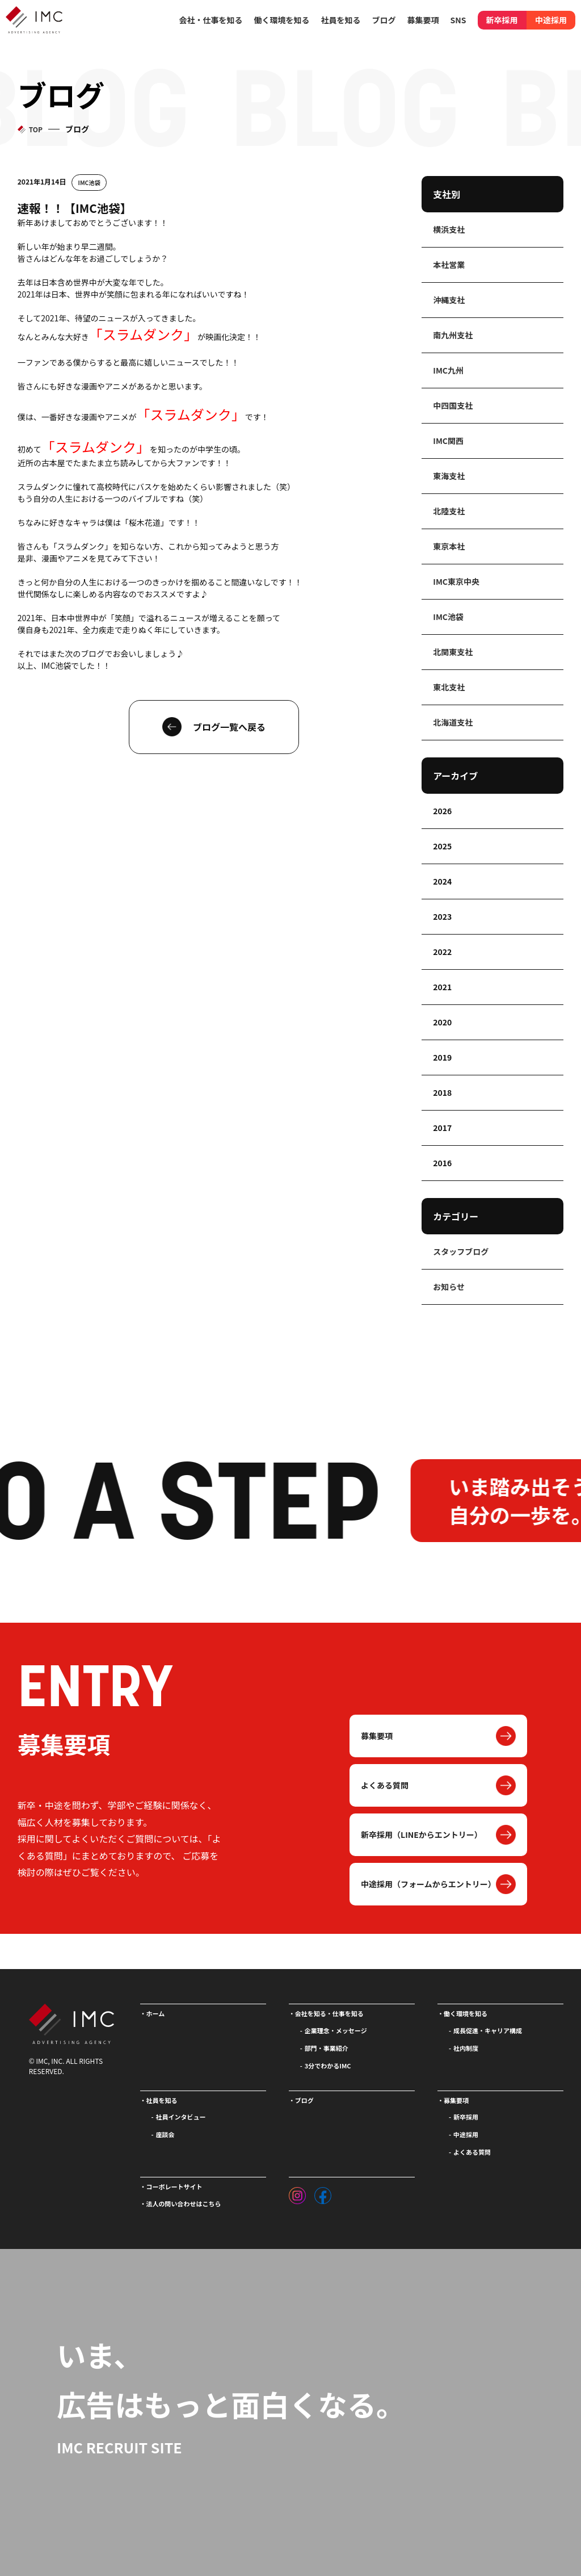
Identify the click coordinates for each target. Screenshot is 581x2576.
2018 (442, 1092)
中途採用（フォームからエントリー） (428, 1884)
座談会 (165, 2134)
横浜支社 (449, 229)
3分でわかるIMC (328, 2065)
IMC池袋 (89, 182)
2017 (442, 1127)
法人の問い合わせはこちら (183, 2203)
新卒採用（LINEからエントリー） (421, 1834)
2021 (442, 986)
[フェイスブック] (322, 2192)
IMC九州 (448, 370)
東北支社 (449, 687)
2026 (442, 810)
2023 (442, 916)
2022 (442, 951)
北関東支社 (453, 651)
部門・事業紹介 (326, 2048)
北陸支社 (449, 511)
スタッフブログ (461, 1251)
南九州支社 (453, 335)
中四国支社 (453, 405)
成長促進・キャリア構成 (487, 2030)
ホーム (155, 2013)
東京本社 (449, 546)
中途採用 (551, 20)
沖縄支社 (449, 299)
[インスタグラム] (297, 2192)
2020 (442, 1022)
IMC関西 (448, 440)
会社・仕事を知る (211, 20)
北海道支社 (453, 722)
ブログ (384, 20)
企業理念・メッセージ (336, 2030)
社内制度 (465, 2048)
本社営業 (449, 264)
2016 (442, 1162)
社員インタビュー (181, 2116)
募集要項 (377, 1735)
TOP (36, 129)
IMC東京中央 (456, 581)
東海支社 (449, 475)
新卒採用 (502, 20)
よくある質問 (385, 1785)
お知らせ (449, 1286)
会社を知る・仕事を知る (329, 2013)
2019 (442, 1057)
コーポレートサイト (174, 2186)
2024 (442, 881)
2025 (442, 846)
